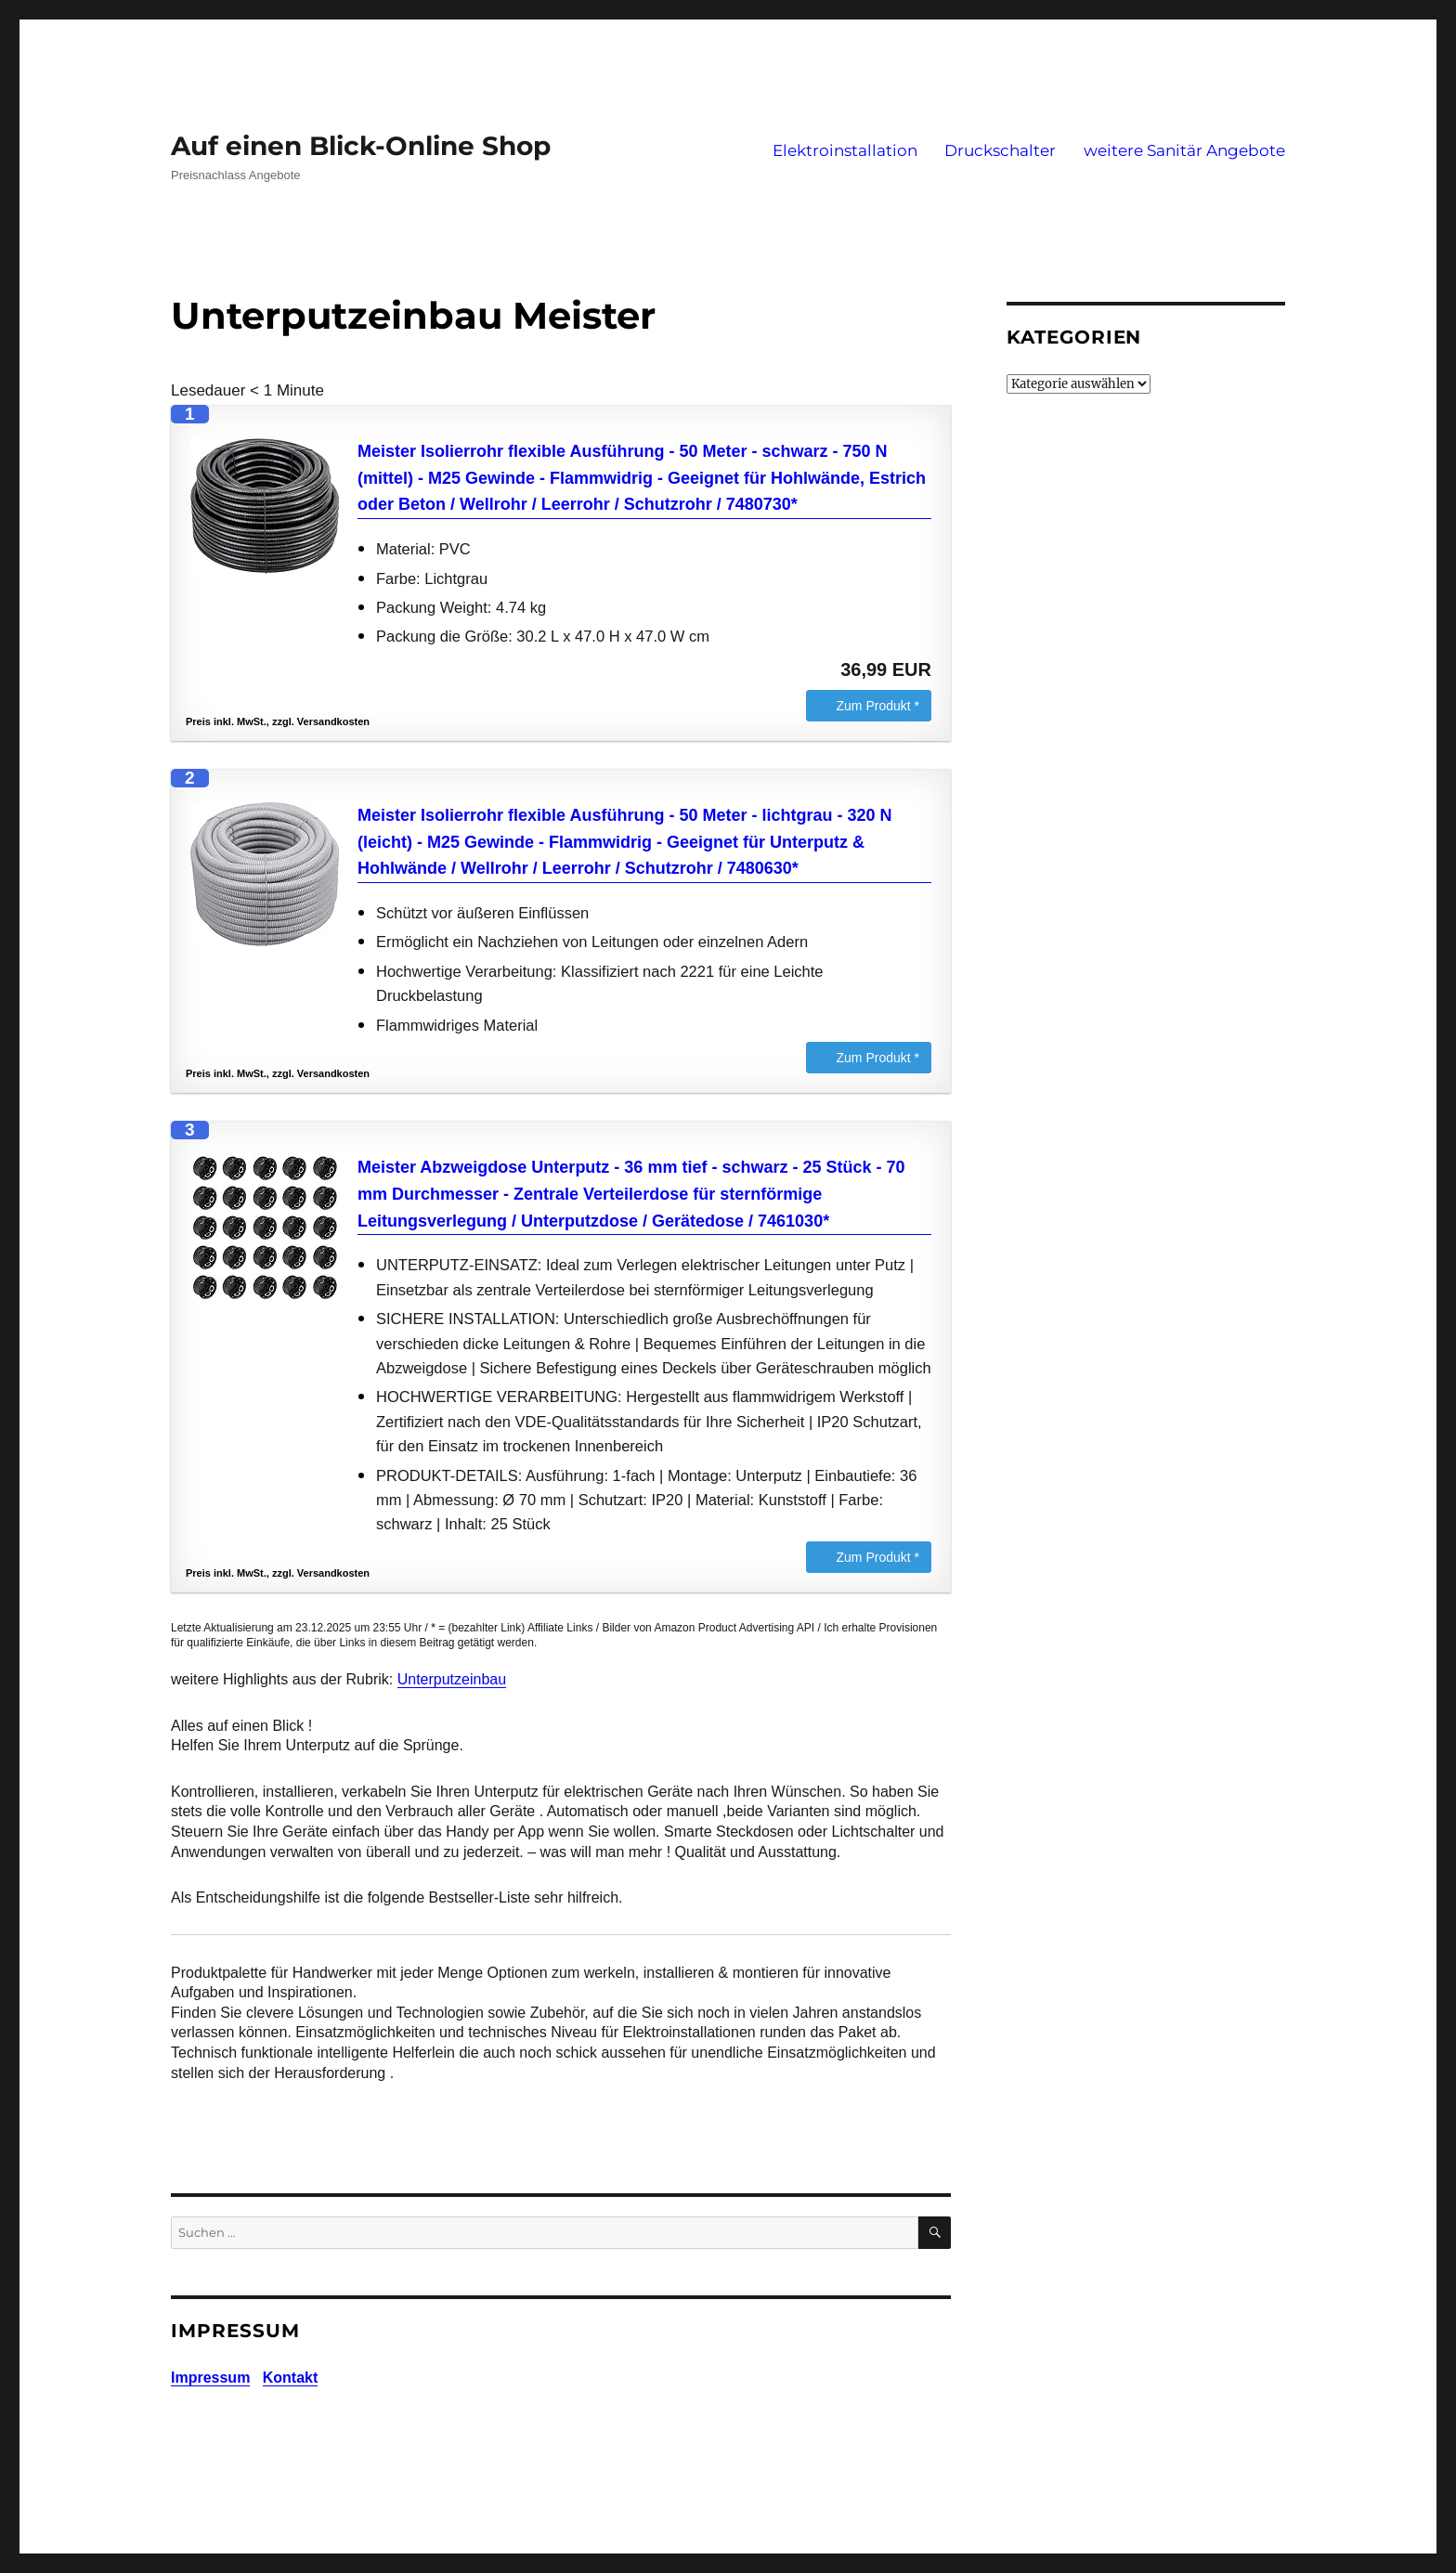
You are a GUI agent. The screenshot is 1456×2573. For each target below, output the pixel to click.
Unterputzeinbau (451, 1679)
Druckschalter (1000, 150)
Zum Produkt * (878, 705)
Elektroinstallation (845, 150)
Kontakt (290, 2377)
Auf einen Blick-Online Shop (361, 146)
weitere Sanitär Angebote (1184, 150)
